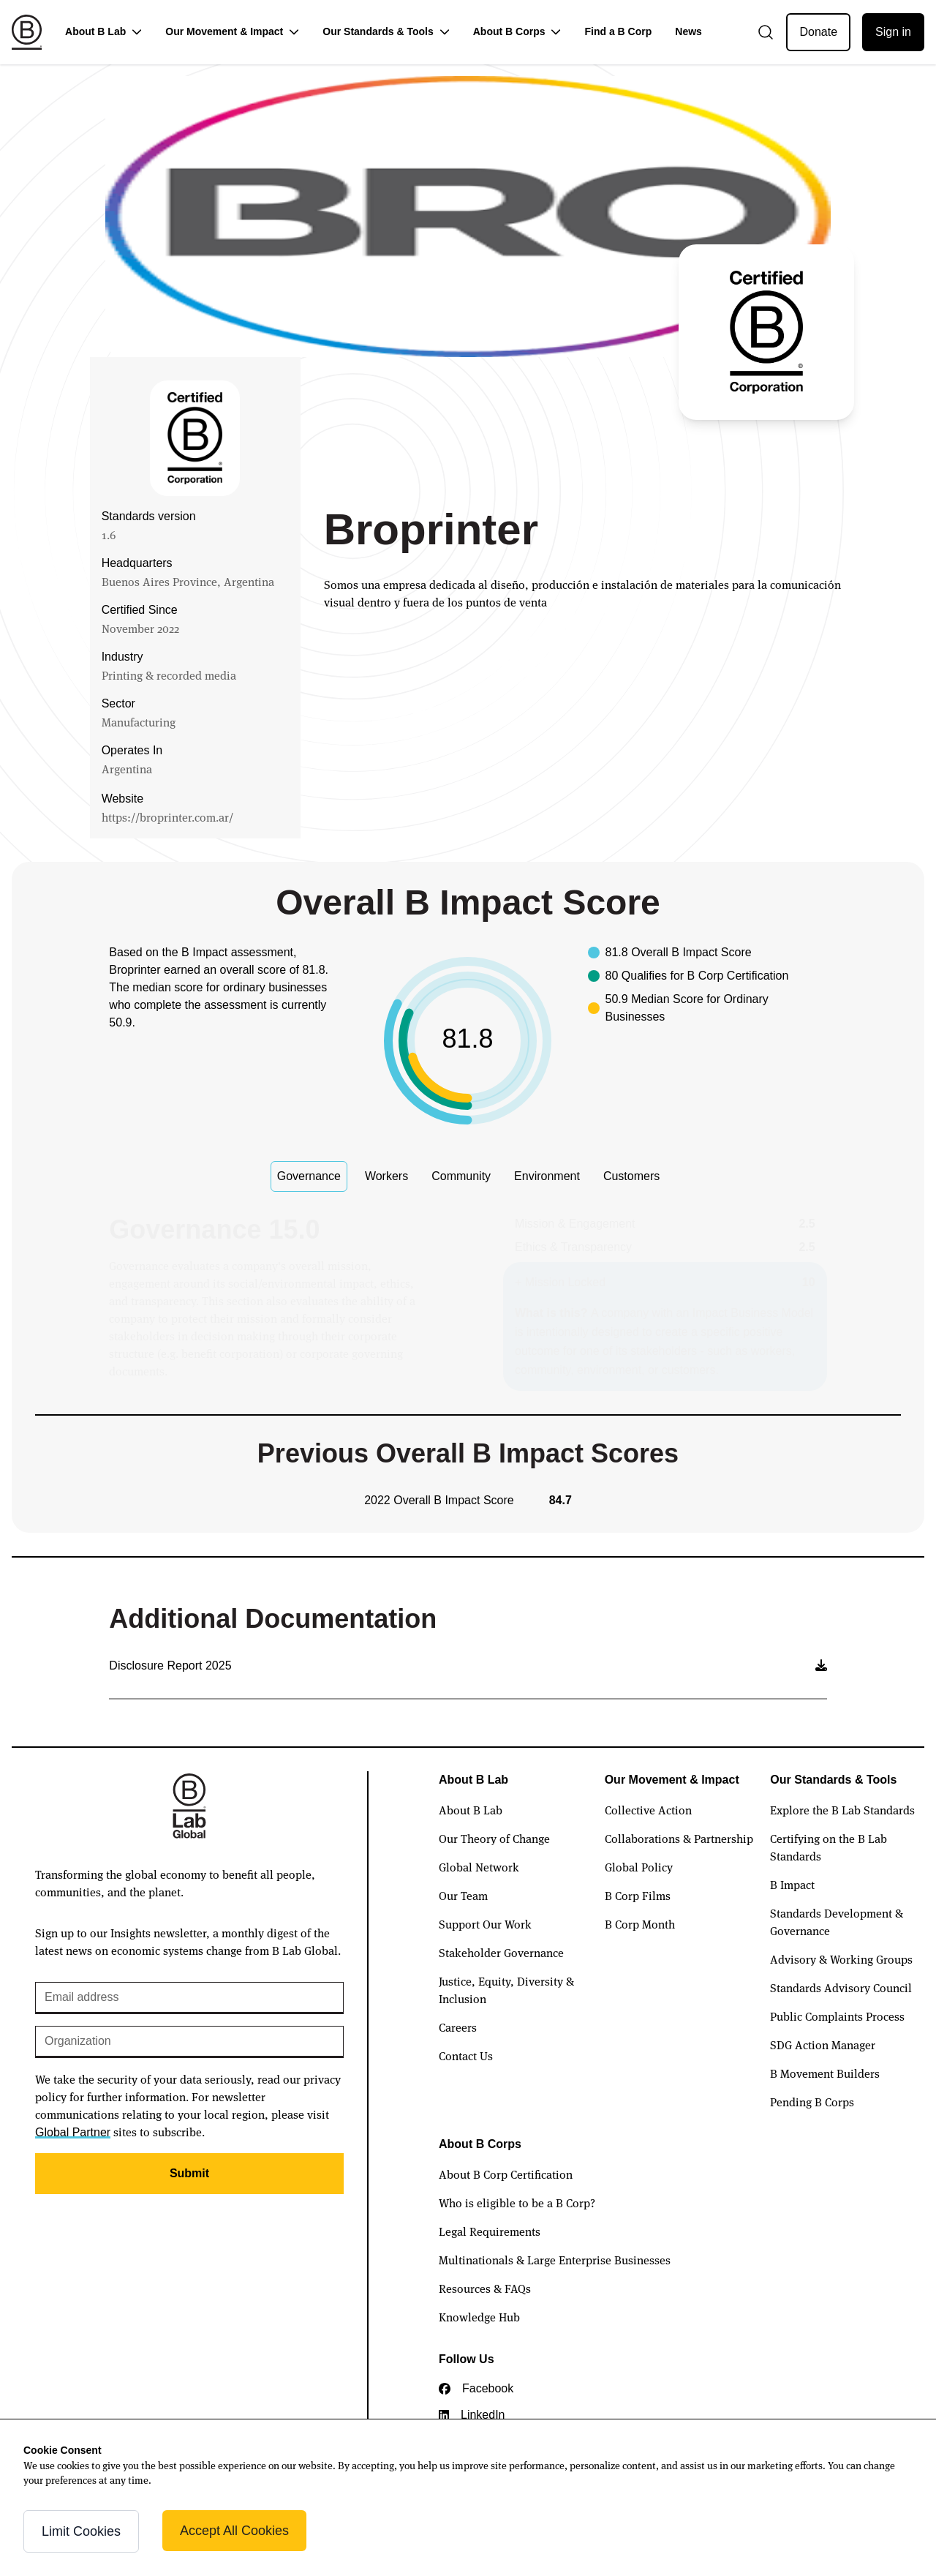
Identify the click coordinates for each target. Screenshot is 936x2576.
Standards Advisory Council (841, 1987)
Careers (458, 2026)
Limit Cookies (81, 2531)
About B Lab (470, 1809)
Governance (309, 1176)
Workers (386, 1176)
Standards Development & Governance (836, 1921)
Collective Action (648, 1809)
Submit (189, 2173)
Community (461, 1176)
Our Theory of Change (494, 1838)
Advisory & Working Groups (841, 1958)
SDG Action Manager (822, 2044)
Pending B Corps (812, 2101)
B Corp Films (638, 1895)
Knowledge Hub (479, 2316)
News (688, 31)
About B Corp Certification (506, 2173)
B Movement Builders (825, 2072)
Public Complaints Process (837, 2015)
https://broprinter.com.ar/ (167, 816)
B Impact (792, 1884)
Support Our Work (485, 1923)
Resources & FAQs (485, 2288)
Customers (631, 1176)
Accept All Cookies (234, 2530)
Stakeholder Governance (501, 1952)
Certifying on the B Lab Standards (828, 1846)
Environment (547, 1176)
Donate (818, 32)
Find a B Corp (618, 31)
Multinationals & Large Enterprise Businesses (555, 2259)
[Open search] (765, 32)
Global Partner (72, 2132)
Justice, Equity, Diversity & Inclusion (506, 1989)
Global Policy (639, 1866)
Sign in (893, 32)
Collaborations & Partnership (679, 1838)
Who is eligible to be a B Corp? (517, 2202)
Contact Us (466, 2055)
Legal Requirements (489, 2230)
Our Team (463, 1895)
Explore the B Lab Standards (842, 1809)
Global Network (479, 1866)
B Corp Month (640, 1923)
